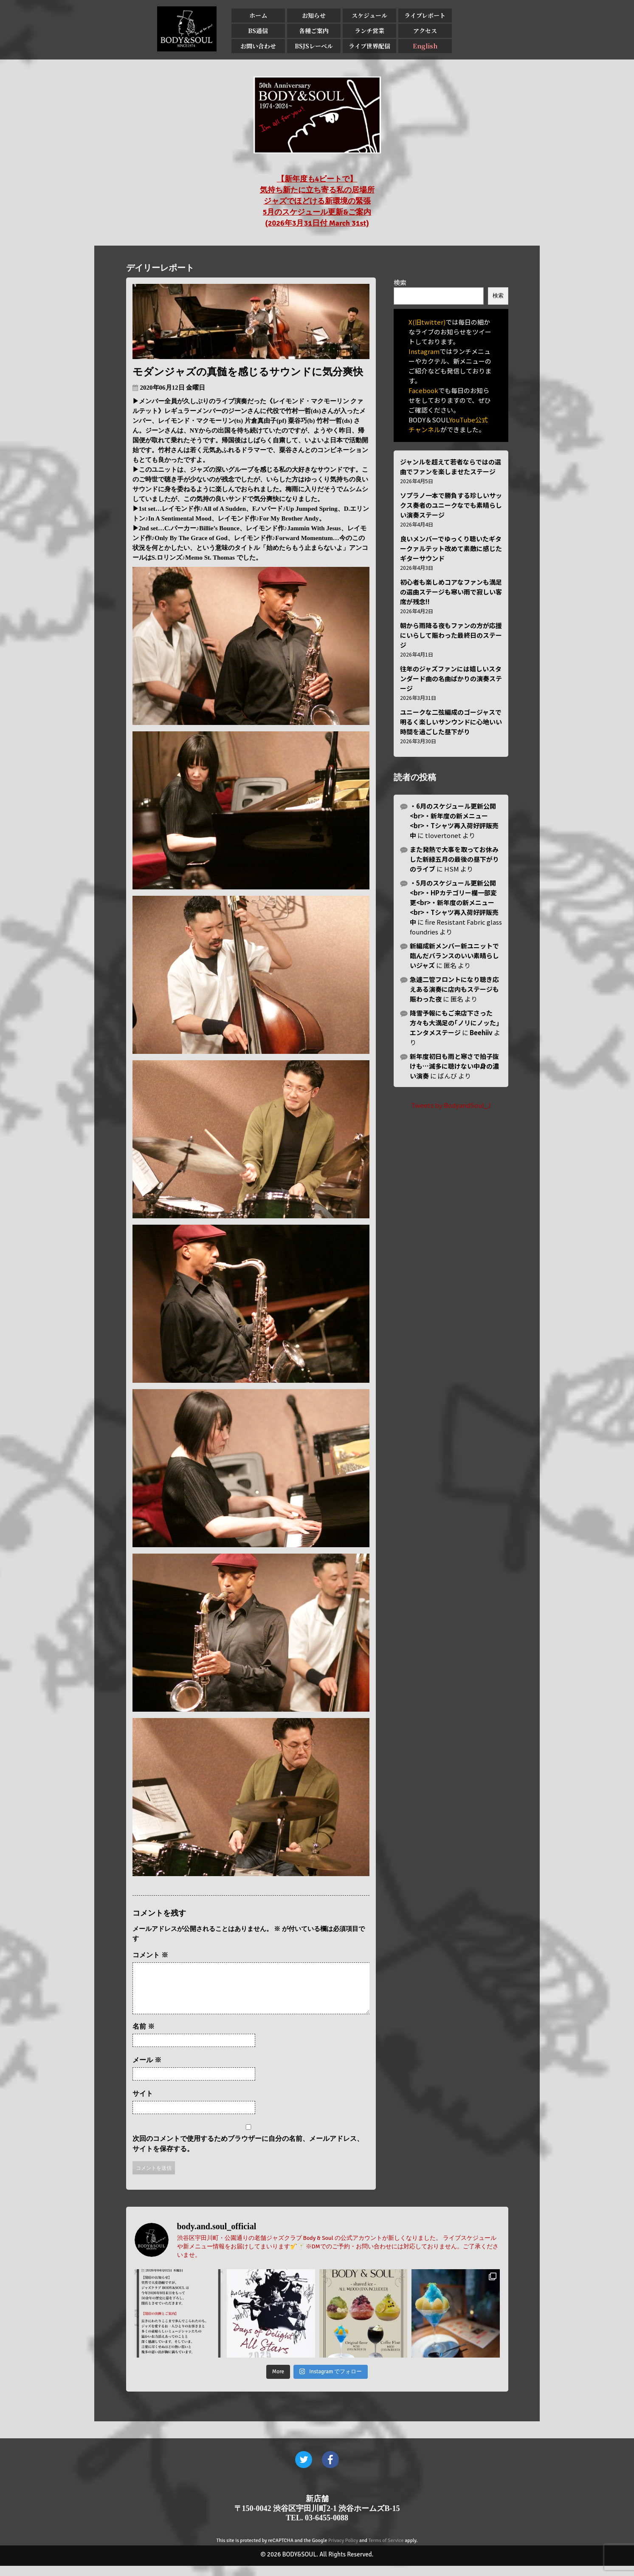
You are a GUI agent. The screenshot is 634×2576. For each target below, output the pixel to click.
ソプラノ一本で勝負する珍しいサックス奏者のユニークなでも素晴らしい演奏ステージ (451, 505)
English (425, 46)
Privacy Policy (343, 2551)
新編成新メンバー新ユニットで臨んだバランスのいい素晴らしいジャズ (454, 955)
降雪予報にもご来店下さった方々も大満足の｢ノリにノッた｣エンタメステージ (454, 1022)
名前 (143, 2036)
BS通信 (258, 30)
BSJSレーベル (314, 46)
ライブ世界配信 (369, 46)
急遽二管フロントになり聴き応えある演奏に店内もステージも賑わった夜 (454, 989)
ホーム (258, 15)
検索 (400, 282)
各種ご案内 (314, 30)
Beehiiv (481, 1032)
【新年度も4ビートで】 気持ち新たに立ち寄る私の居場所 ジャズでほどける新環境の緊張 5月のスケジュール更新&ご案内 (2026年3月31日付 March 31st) (317, 201)
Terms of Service (386, 2551)
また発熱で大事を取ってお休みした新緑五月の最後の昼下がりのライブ (454, 859)
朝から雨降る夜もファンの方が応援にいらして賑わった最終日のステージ (451, 635)
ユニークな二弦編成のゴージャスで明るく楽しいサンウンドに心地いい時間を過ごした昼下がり (451, 722)
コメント (150, 1955)
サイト (142, 2103)
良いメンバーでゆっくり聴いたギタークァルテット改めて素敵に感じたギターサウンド (451, 548)
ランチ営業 (369, 30)
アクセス (425, 30)
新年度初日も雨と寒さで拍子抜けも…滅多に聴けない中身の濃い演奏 (454, 1066)
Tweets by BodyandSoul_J (451, 1105)
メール (146, 2070)
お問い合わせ (258, 46)
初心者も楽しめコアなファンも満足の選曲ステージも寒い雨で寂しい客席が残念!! (451, 591)
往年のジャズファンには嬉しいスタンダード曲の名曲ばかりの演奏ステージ (451, 678)
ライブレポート (424, 15)
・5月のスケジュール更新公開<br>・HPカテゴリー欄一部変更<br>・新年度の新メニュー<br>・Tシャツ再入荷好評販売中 (454, 902)
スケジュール (369, 15)
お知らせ (314, 15)
